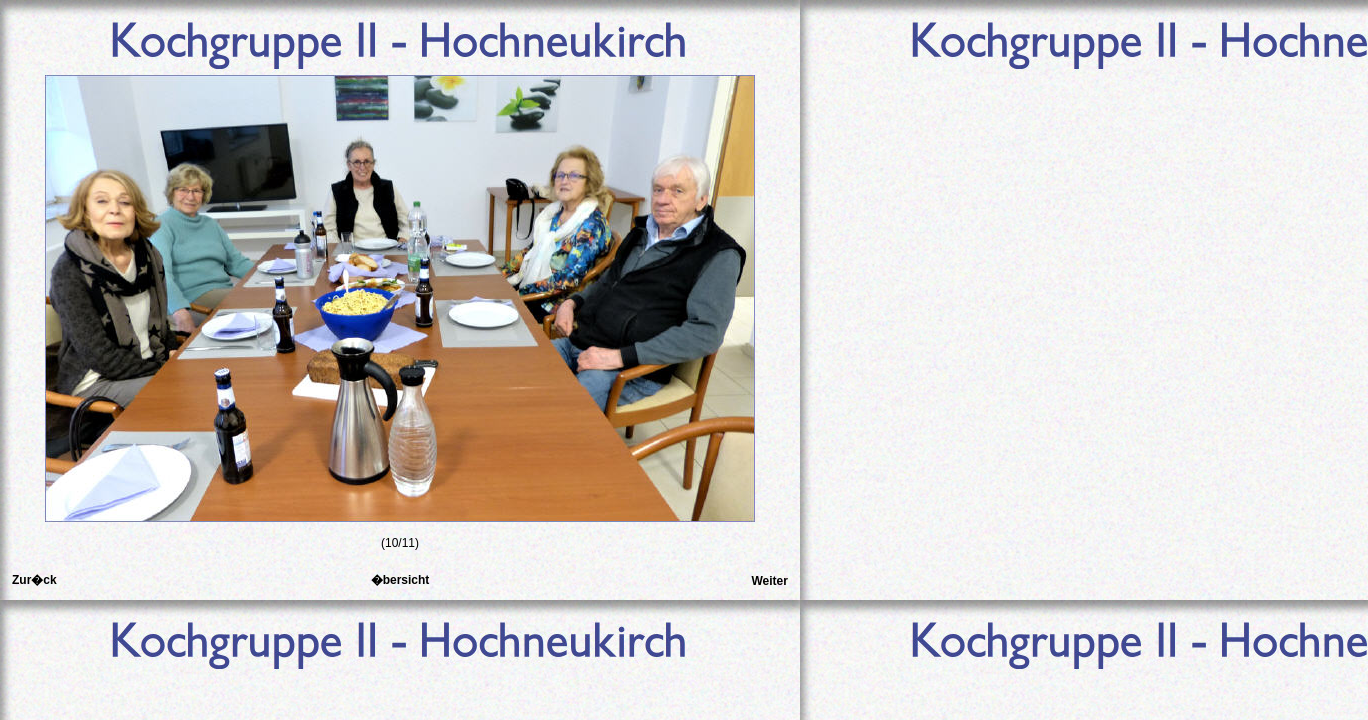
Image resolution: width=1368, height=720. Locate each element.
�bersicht (400, 580)
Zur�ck (34, 580)
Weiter (769, 581)
